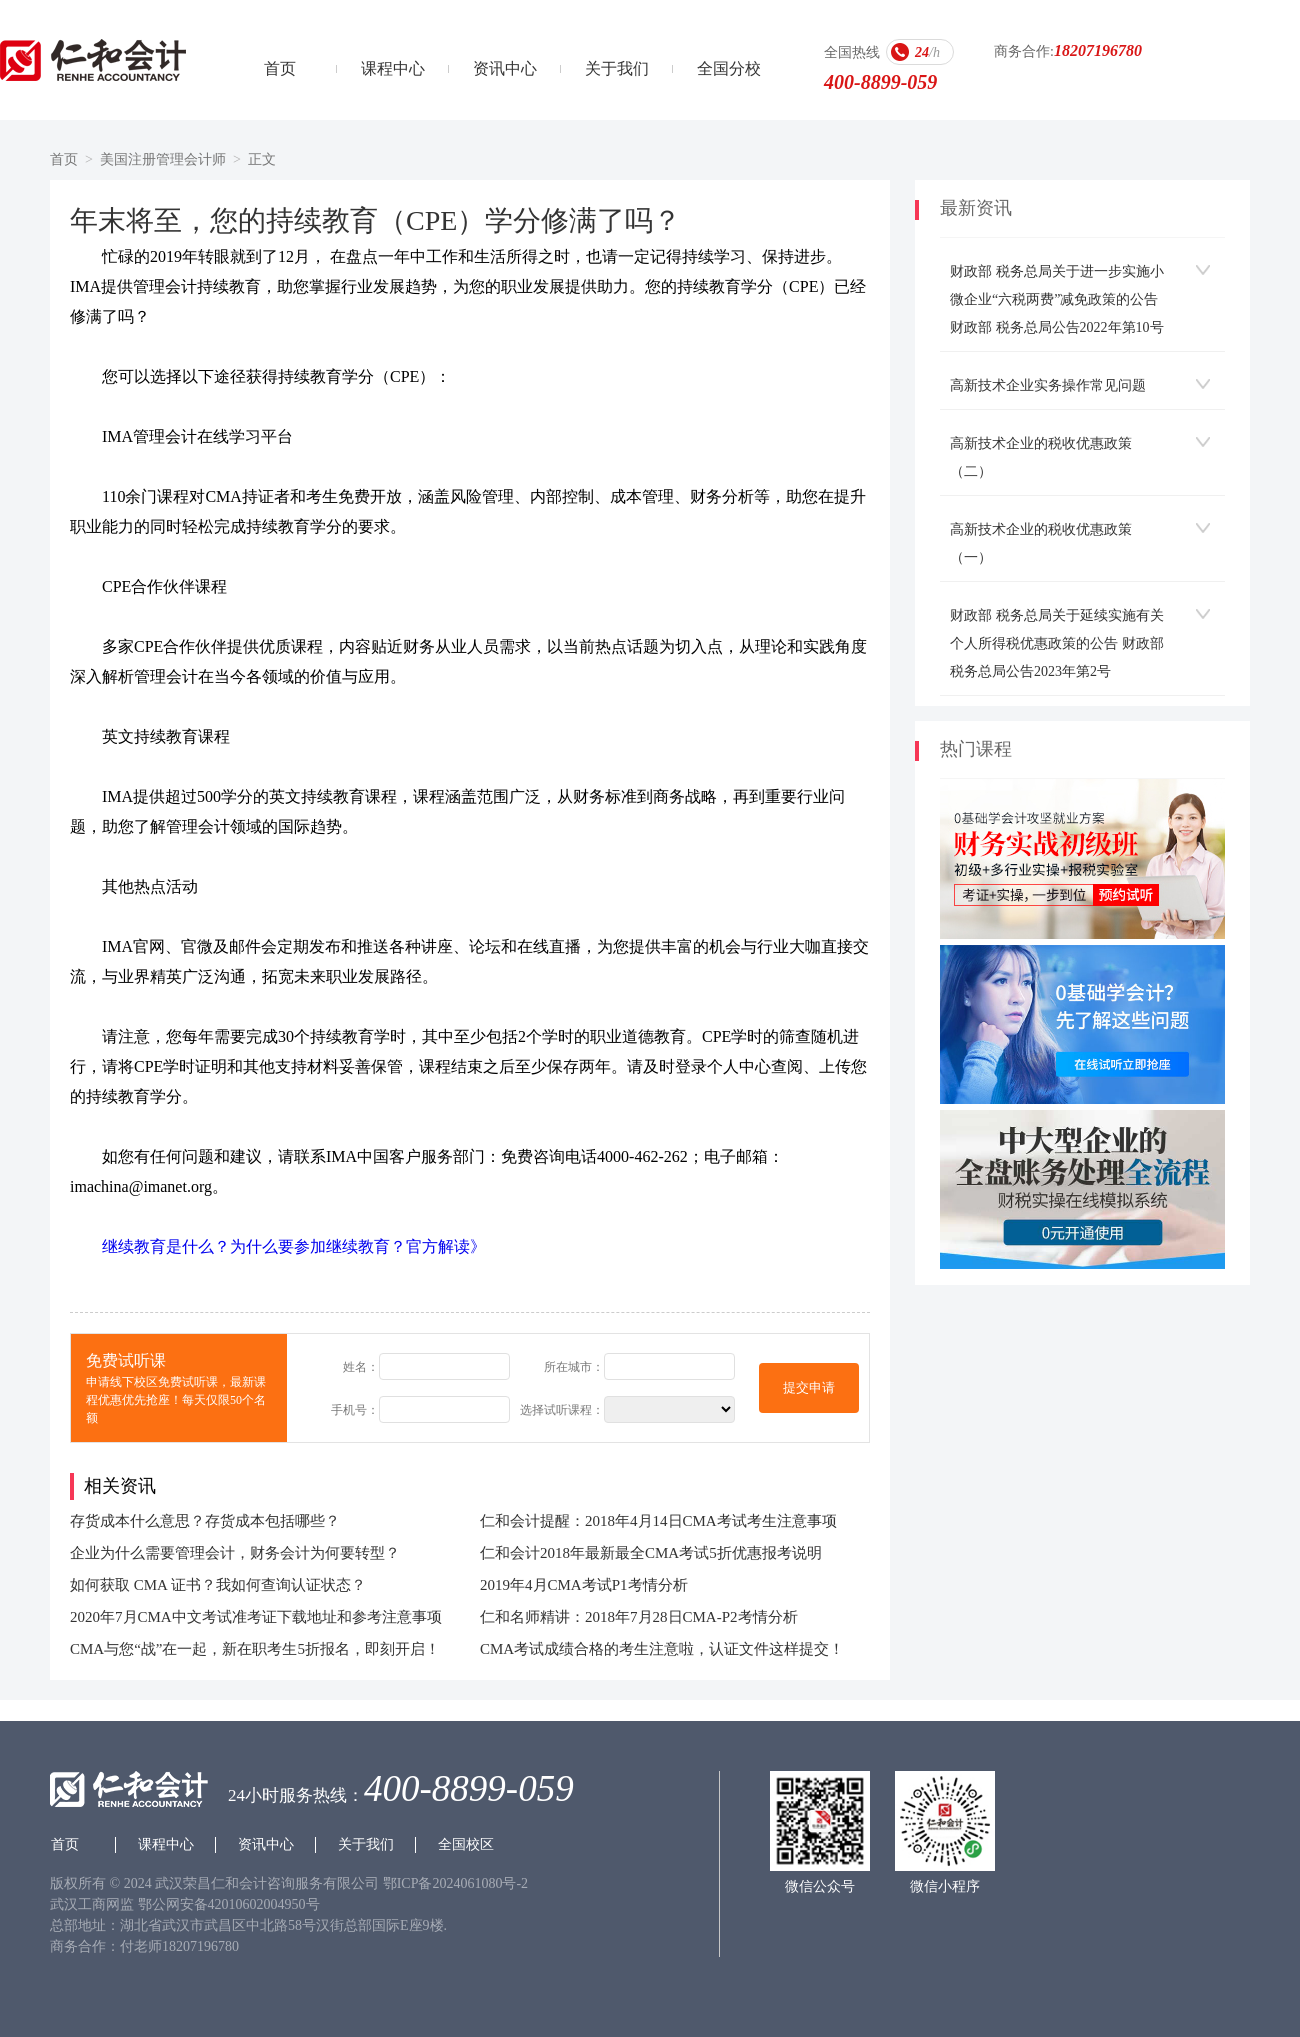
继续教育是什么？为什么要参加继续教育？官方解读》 (294, 1246)
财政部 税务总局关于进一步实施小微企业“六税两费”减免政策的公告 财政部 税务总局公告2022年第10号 (1057, 299)
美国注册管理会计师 (163, 159)
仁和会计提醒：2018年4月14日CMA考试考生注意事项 (658, 1521)
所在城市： (574, 1367)
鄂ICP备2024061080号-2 (455, 1883)
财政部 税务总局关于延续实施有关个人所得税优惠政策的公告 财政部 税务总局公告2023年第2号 (1057, 643)
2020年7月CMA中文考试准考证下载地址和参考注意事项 (256, 1617)
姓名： (361, 1367)
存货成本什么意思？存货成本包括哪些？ (205, 1521)
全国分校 (729, 68)
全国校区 (466, 1844)
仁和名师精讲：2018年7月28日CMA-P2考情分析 (639, 1617)
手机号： (355, 1410)
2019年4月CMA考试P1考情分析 (584, 1585)
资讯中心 (505, 68)
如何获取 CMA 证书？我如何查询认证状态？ (218, 1585)
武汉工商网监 (92, 1904)
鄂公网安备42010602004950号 (229, 1904)
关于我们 (617, 68)
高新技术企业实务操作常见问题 (1048, 385)
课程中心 (393, 68)
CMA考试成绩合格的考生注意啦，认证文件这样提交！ (662, 1649)
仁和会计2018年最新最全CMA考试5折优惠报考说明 (651, 1553)
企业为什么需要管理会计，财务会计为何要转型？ (235, 1553)
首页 (280, 68)
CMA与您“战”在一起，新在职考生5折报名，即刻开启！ (255, 1649)
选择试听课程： (562, 1410)
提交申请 (809, 1387)
